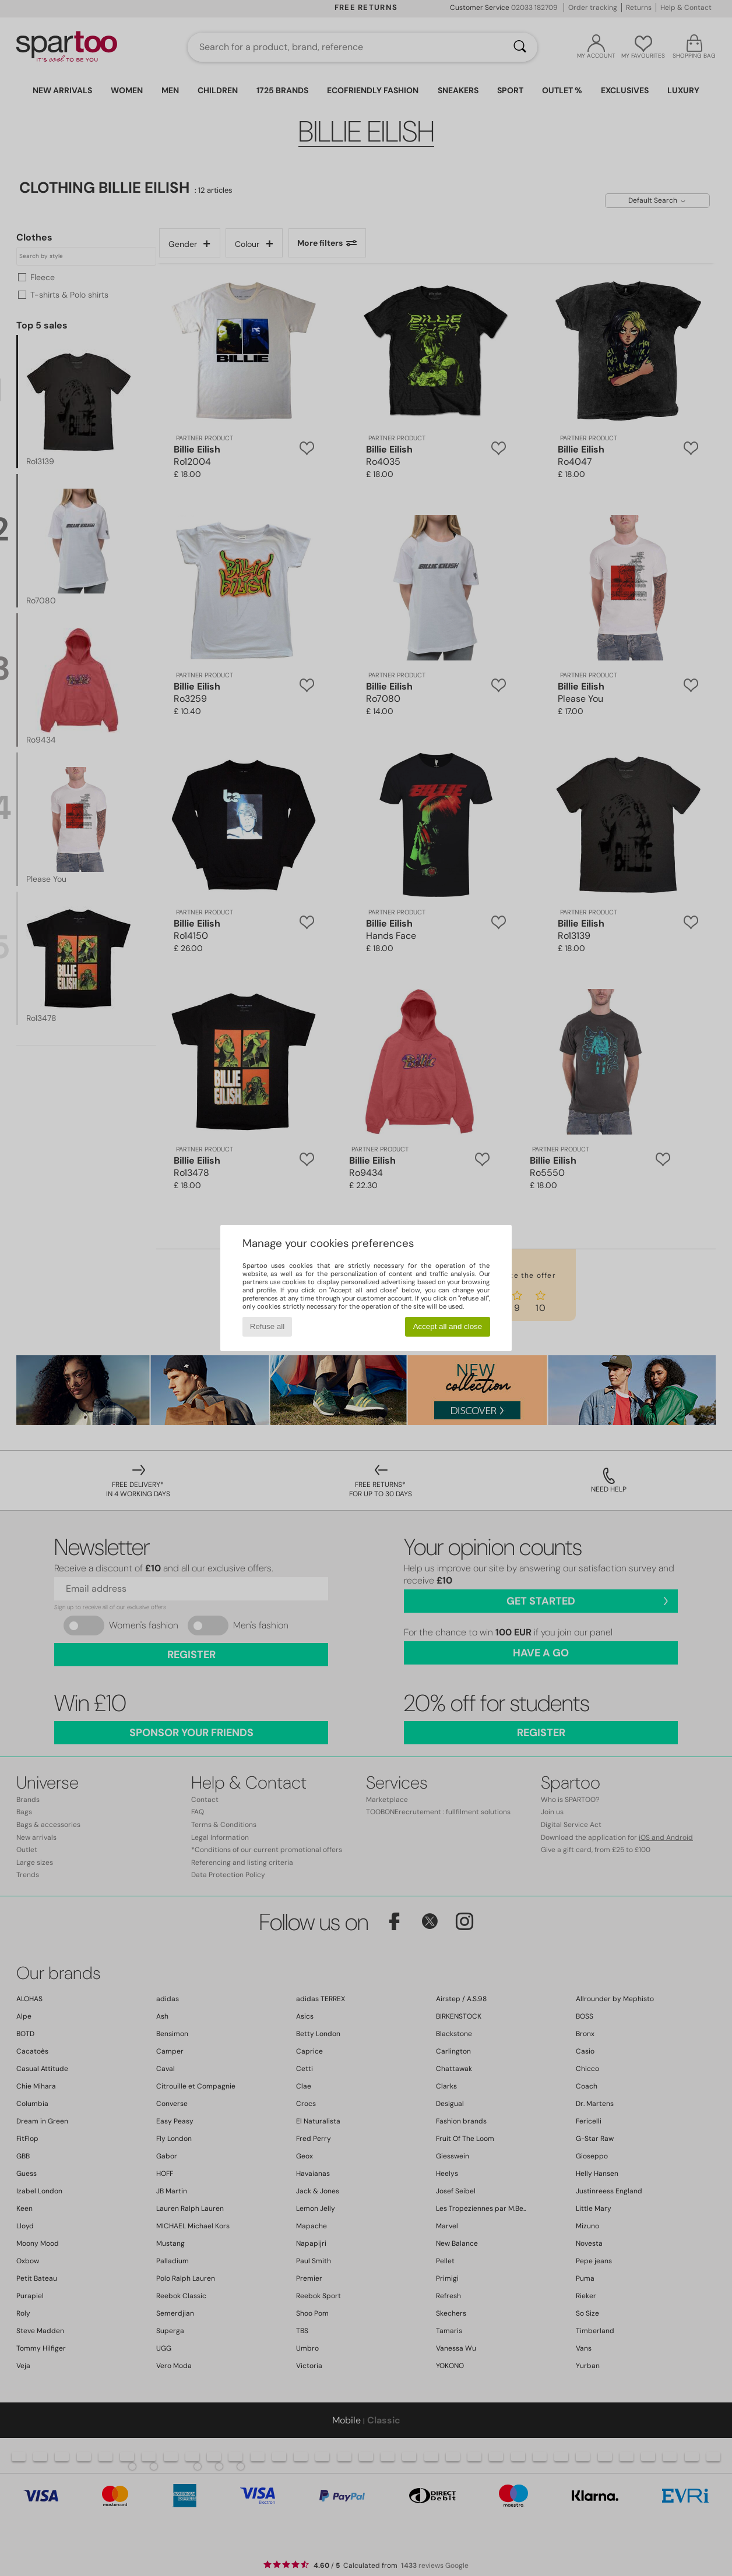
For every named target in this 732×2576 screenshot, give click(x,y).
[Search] (520, 47)
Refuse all (267, 1326)
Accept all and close (448, 1326)
